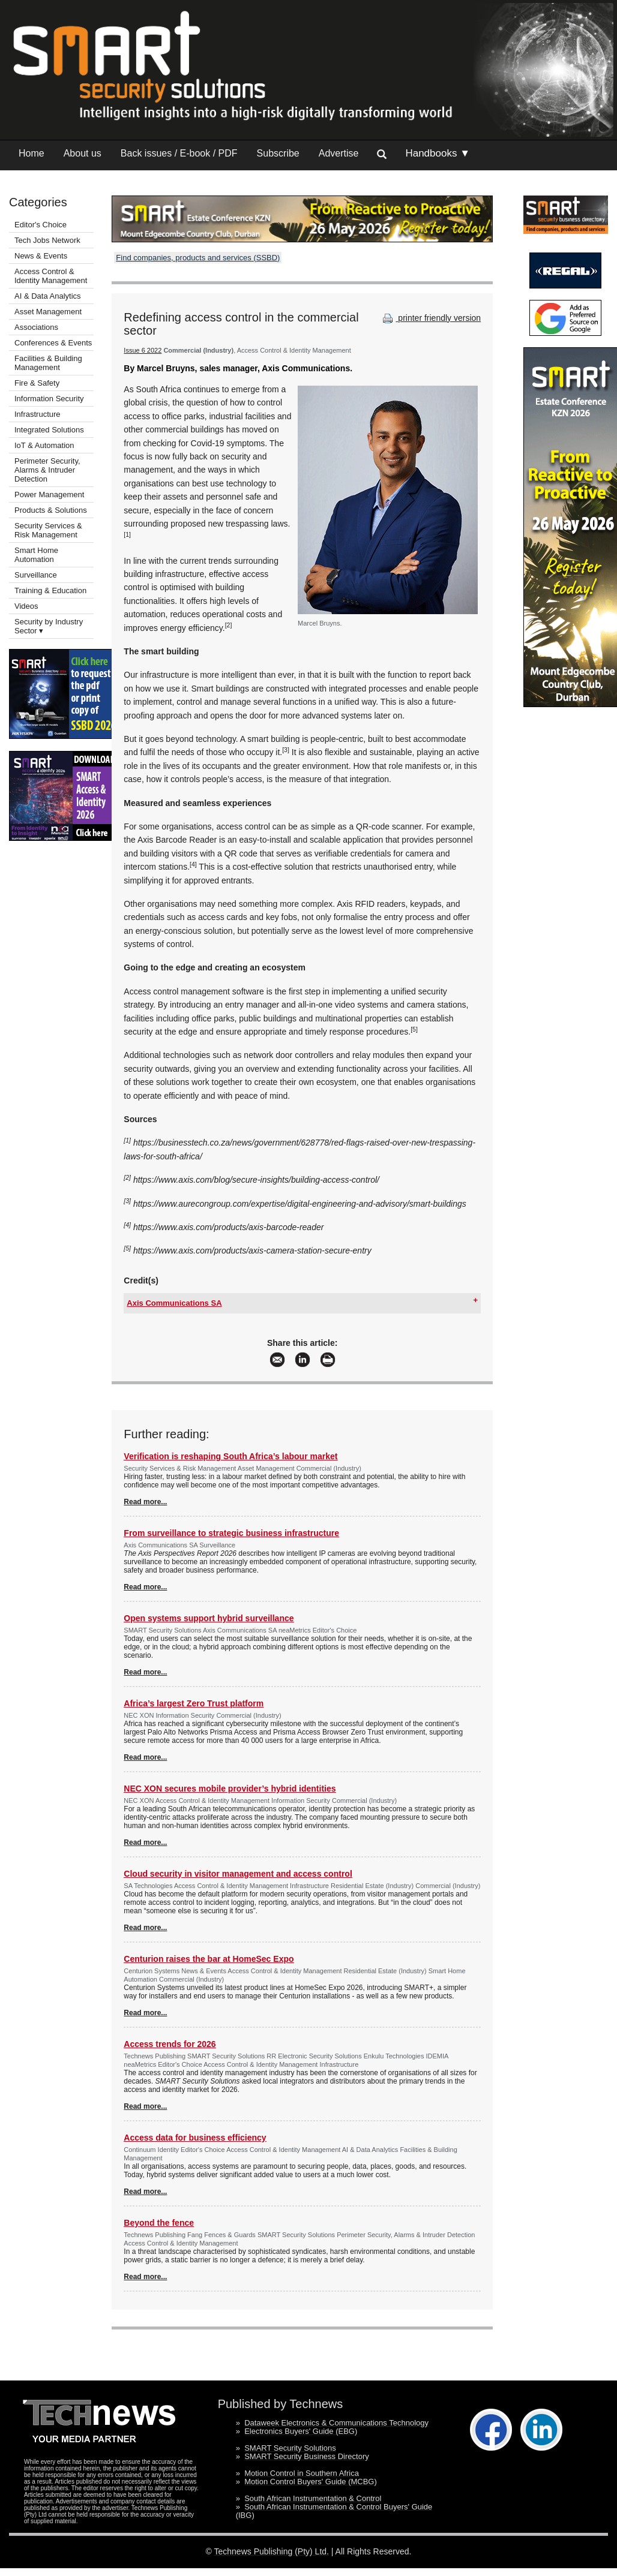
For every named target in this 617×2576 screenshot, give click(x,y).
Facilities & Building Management (48, 363)
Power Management (49, 494)
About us (82, 153)
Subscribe (278, 153)
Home (31, 153)
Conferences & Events (53, 342)
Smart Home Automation (36, 555)
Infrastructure (37, 414)
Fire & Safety (36, 382)
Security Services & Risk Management (48, 530)
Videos (26, 606)
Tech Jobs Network (47, 240)
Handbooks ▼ (437, 153)
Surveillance (35, 574)
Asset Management (48, 311)
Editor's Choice (40, 224)
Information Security (49, 398)
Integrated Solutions (49, 429)
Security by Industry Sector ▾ (48, 626)
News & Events (40, 255)
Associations (36, 327)
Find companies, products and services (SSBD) (198, 257)
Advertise (339, 153)
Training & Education (50, 590)
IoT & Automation (44, 445)
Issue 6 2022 (142, 350)
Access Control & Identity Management (50, 276)
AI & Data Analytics (47, 295)
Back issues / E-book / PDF (179, 153)
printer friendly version (430, 318)
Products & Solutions (50, 510)
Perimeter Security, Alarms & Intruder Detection (47, 469)
